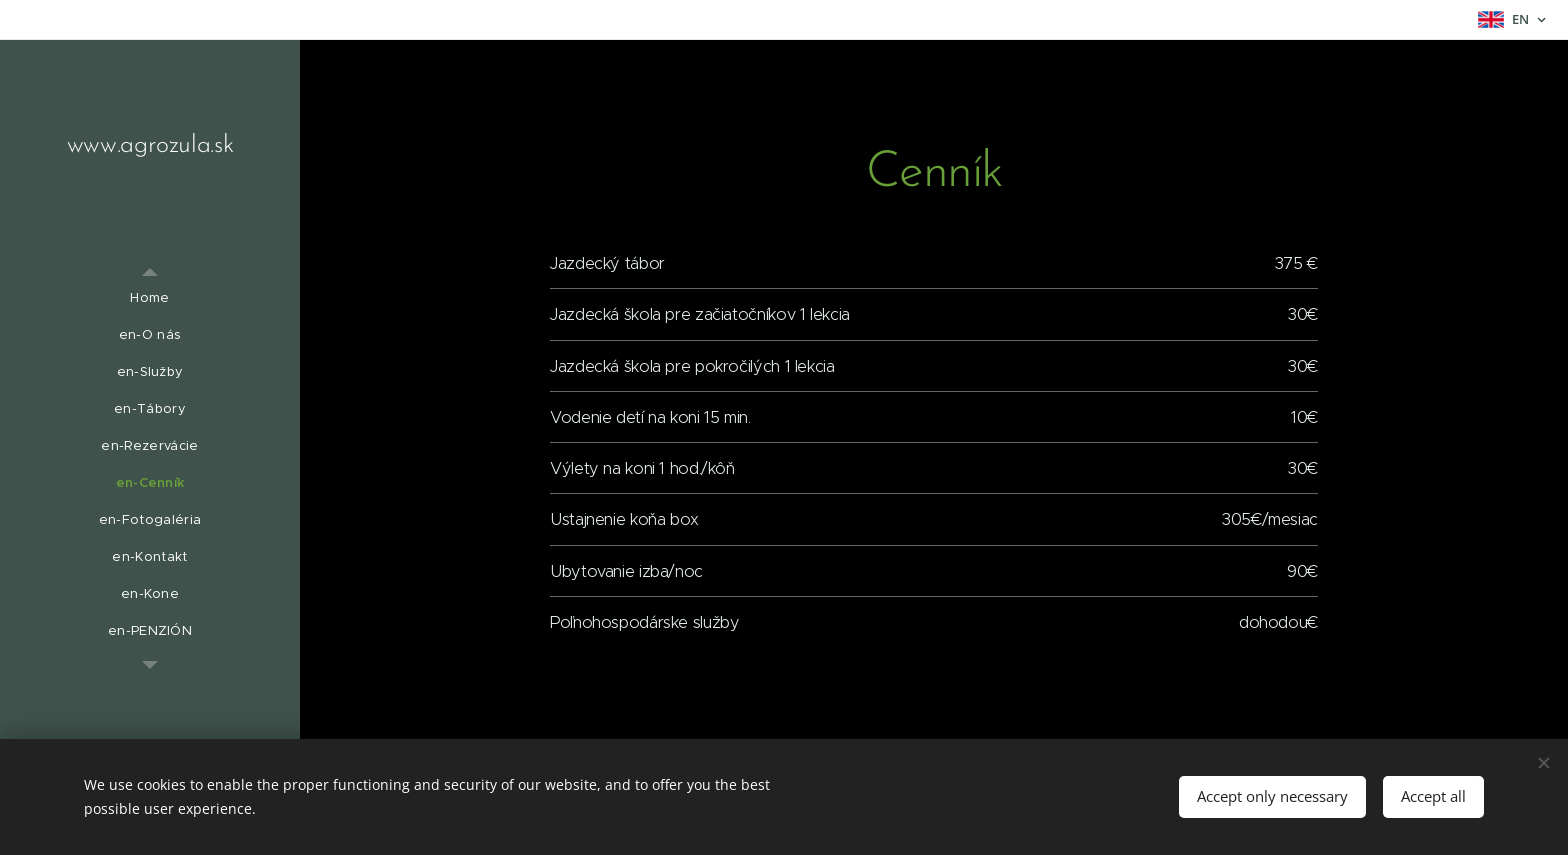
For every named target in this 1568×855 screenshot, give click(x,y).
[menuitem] (150, 297)
